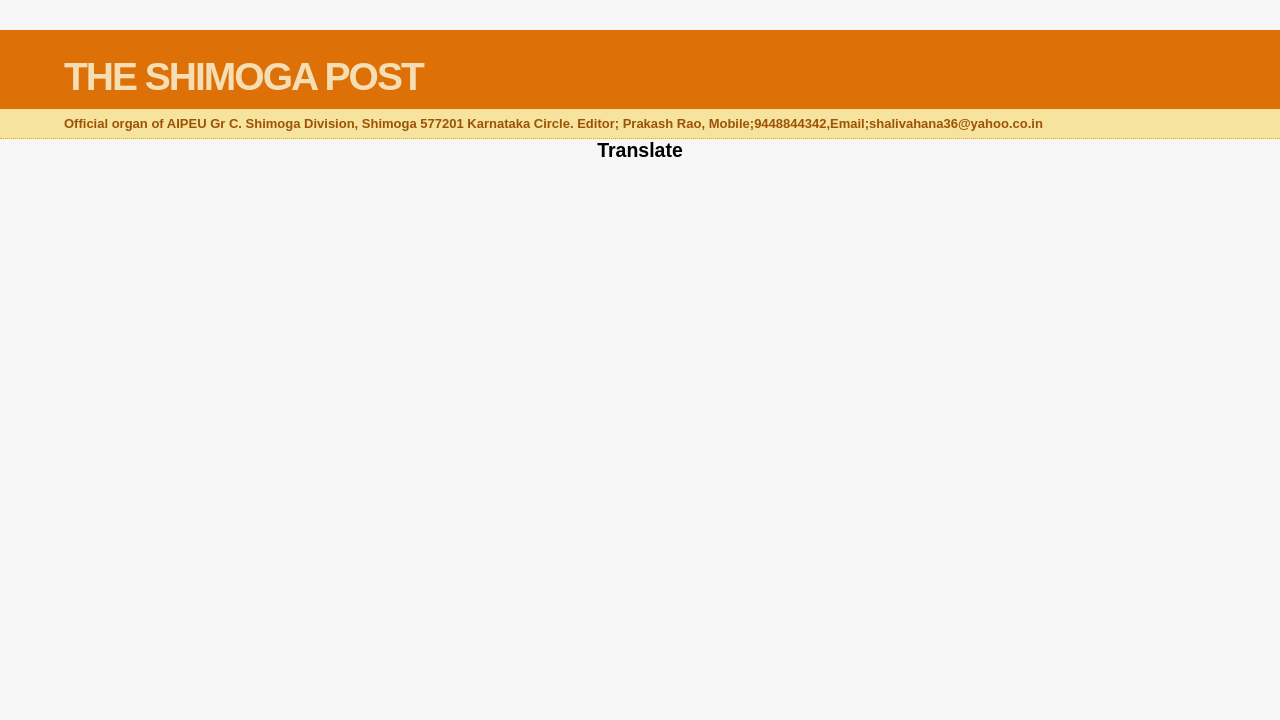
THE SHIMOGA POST (243, 76)
